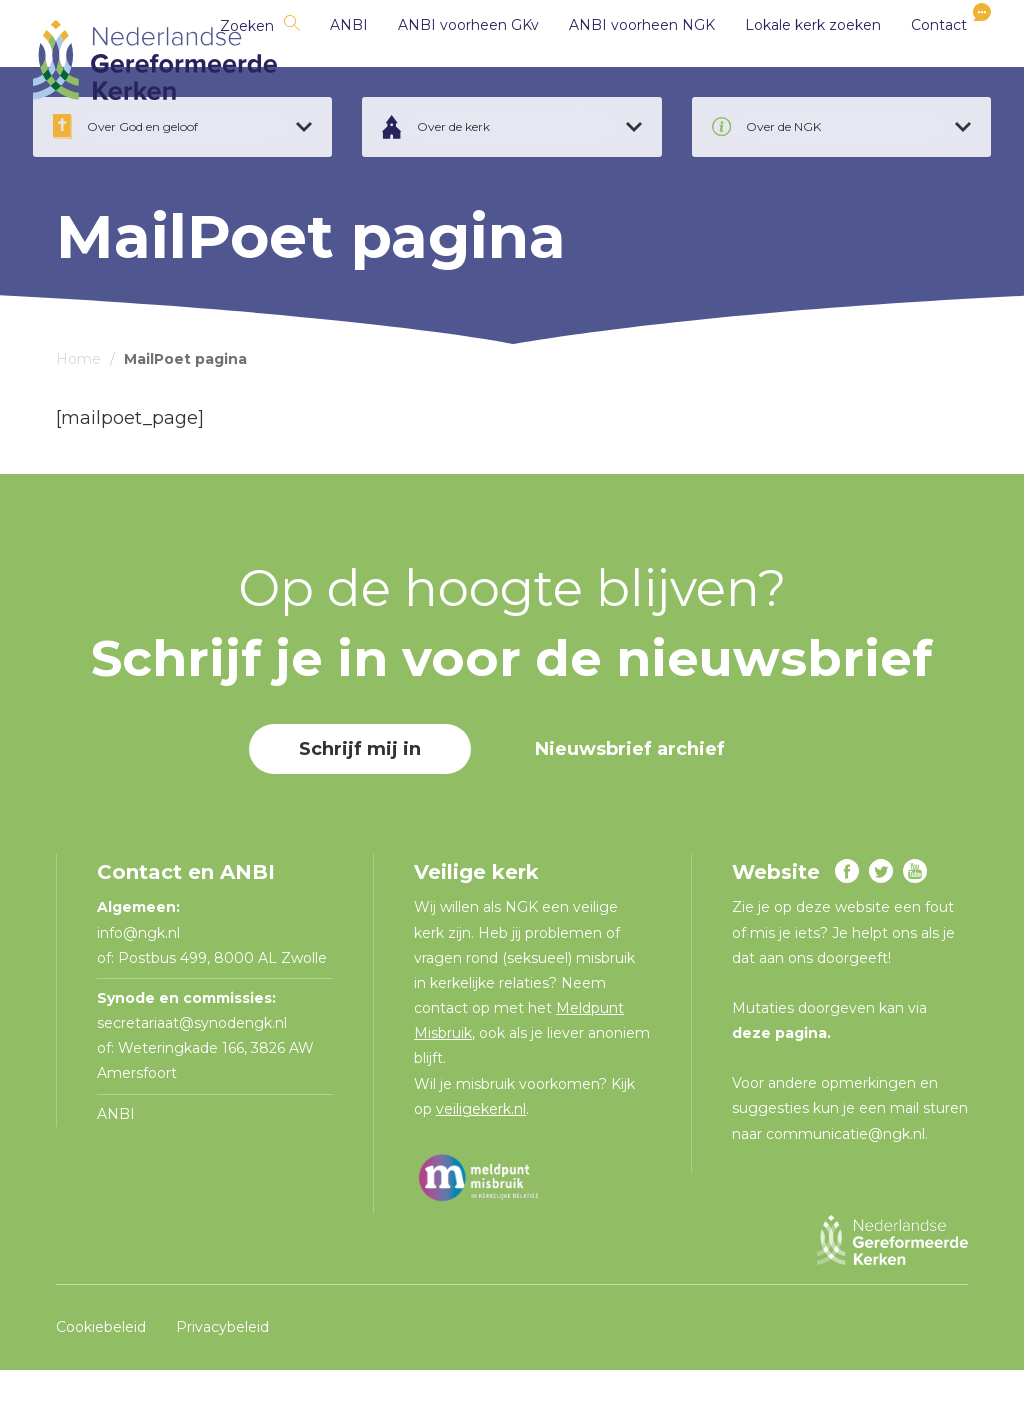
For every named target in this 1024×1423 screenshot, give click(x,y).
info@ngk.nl (140, 986)
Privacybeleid (222, 1380)
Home (78, 412)
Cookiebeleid (101, 1380)
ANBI (326, 60)
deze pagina (779, 1086)
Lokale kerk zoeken (790, 60)
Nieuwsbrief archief (630, 803)
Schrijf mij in (360, 803)
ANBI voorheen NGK (619, 60)
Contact (916, 60)
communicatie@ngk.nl (845, 1187)
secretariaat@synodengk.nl (192, 1076)
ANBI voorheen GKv (445, 60)
